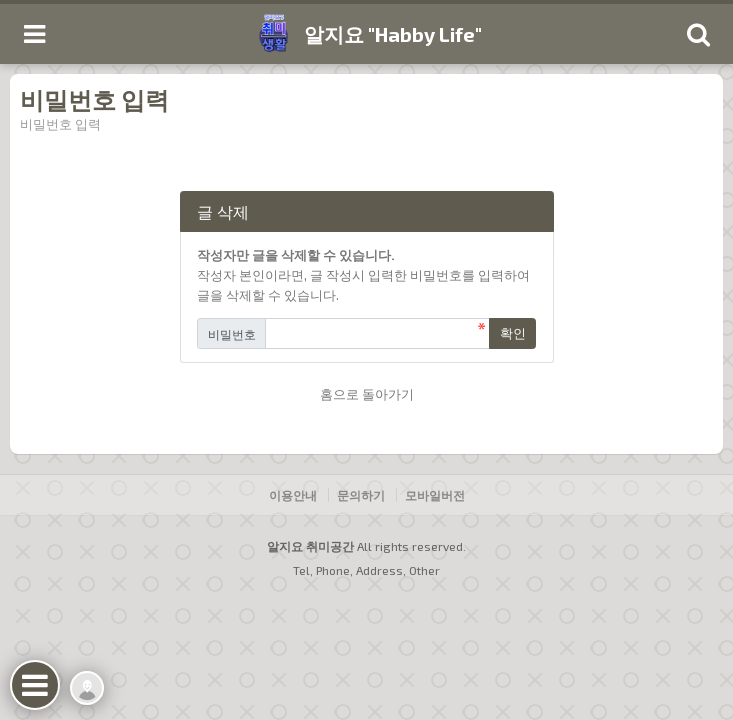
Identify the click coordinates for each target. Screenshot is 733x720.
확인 (513, 333)
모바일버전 (435, 495)
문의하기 (361, 495)
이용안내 (293, 495)
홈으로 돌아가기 (367, 394)
